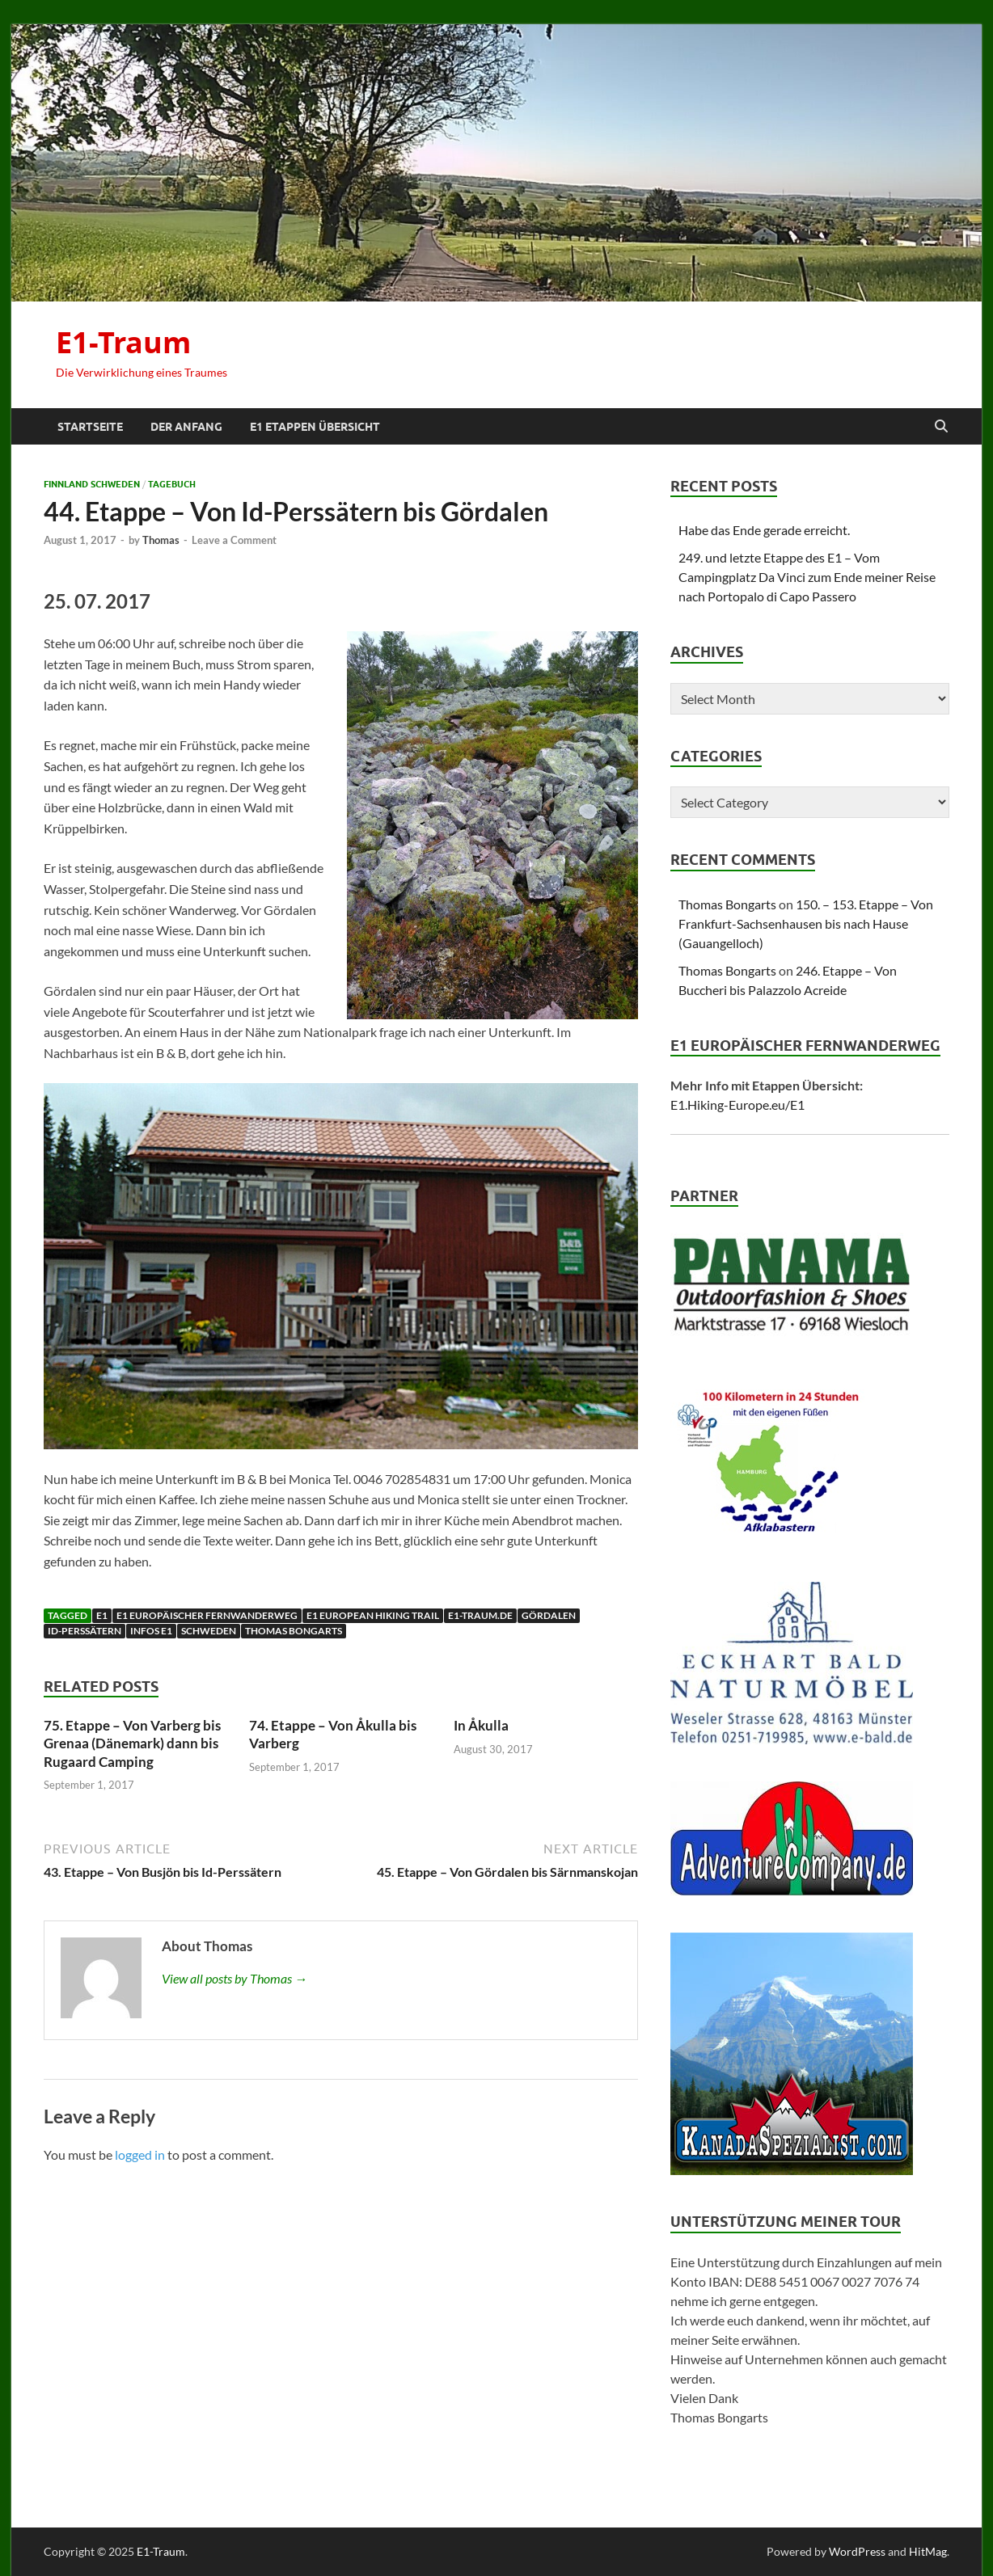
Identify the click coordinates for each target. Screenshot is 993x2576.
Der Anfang (186, 426)
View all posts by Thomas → (234, 1978)
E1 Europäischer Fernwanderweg (207, 1615)
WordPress (857, 2551)
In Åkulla (481, 1725)
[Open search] (941, 426)
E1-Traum (123, 342)
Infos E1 (151, 1631)
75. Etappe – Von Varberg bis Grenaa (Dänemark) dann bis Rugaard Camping (132, 1743)
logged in (140, 2154)
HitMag (928, 2551)
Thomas (161, 539)
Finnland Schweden (92, 484)
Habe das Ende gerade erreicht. (764, 530)
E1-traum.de (480, 1615)
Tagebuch (172, 484)
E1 (102, 1615)
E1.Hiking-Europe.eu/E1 (737, 1104)
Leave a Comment (234, 539)
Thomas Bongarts (293, 1631)
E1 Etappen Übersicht (315, 426)
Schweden (208, 1631)
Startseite (90, 426)
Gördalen (549, 1615)
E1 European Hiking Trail (372, 1615)
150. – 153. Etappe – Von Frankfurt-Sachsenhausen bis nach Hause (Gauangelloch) (805, 923)
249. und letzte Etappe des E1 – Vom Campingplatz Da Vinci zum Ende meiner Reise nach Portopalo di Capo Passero (807, 577)
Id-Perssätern (84, 1631)
